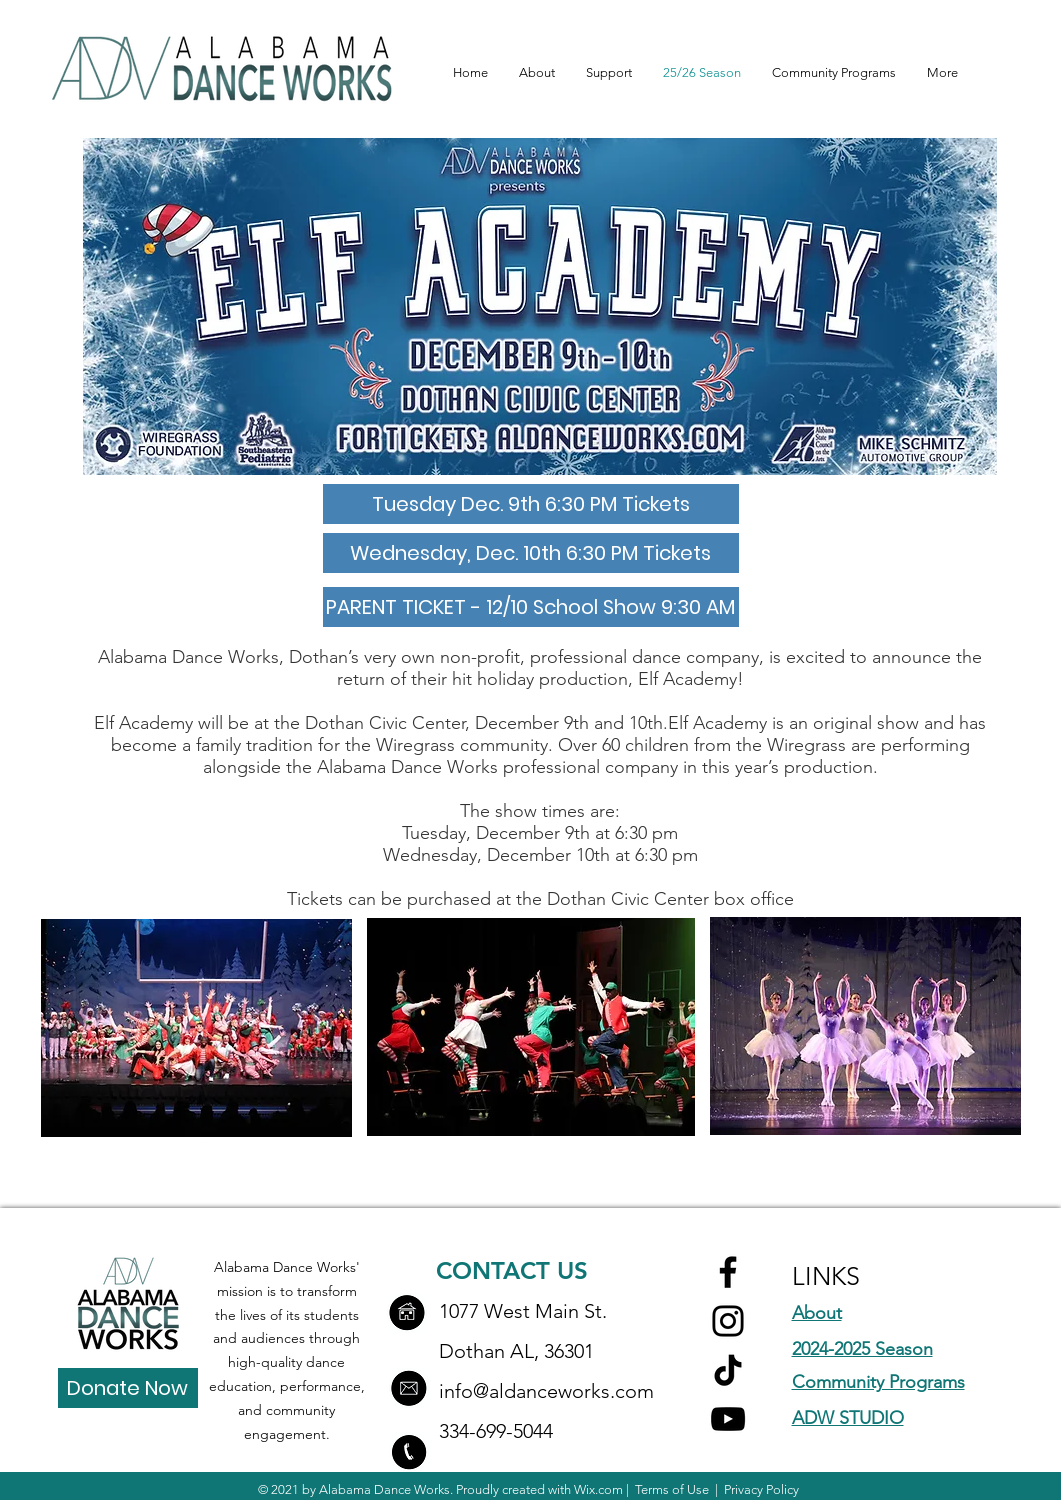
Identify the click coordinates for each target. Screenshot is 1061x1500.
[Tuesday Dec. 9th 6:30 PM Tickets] (531, 504)
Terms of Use (672, 1489)
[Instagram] (728, 1321)
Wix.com (598, 1489)
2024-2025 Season (862, 1349)
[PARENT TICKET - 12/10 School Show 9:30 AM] (531, 607)
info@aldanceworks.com (546, 1391)
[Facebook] (728, 1272)
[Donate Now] (128, 1388)
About (817, 1313)
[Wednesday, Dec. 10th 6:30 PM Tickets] (531, 553)
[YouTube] (728, 1419)
